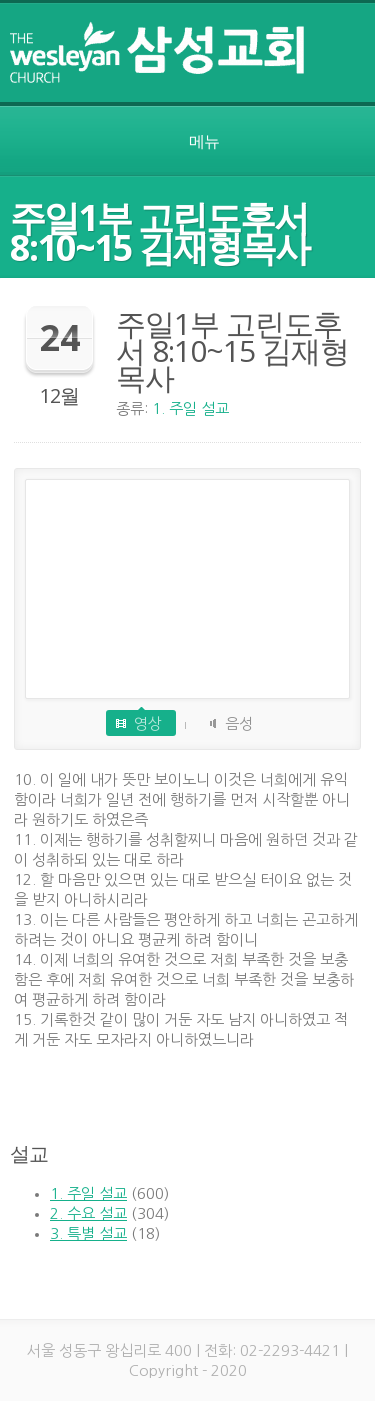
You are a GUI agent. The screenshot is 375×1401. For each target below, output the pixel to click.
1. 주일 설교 (190, 408)
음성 (239, 723)
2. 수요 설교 (88, 1213)
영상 (148, 723)
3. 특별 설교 (88, 1233)
